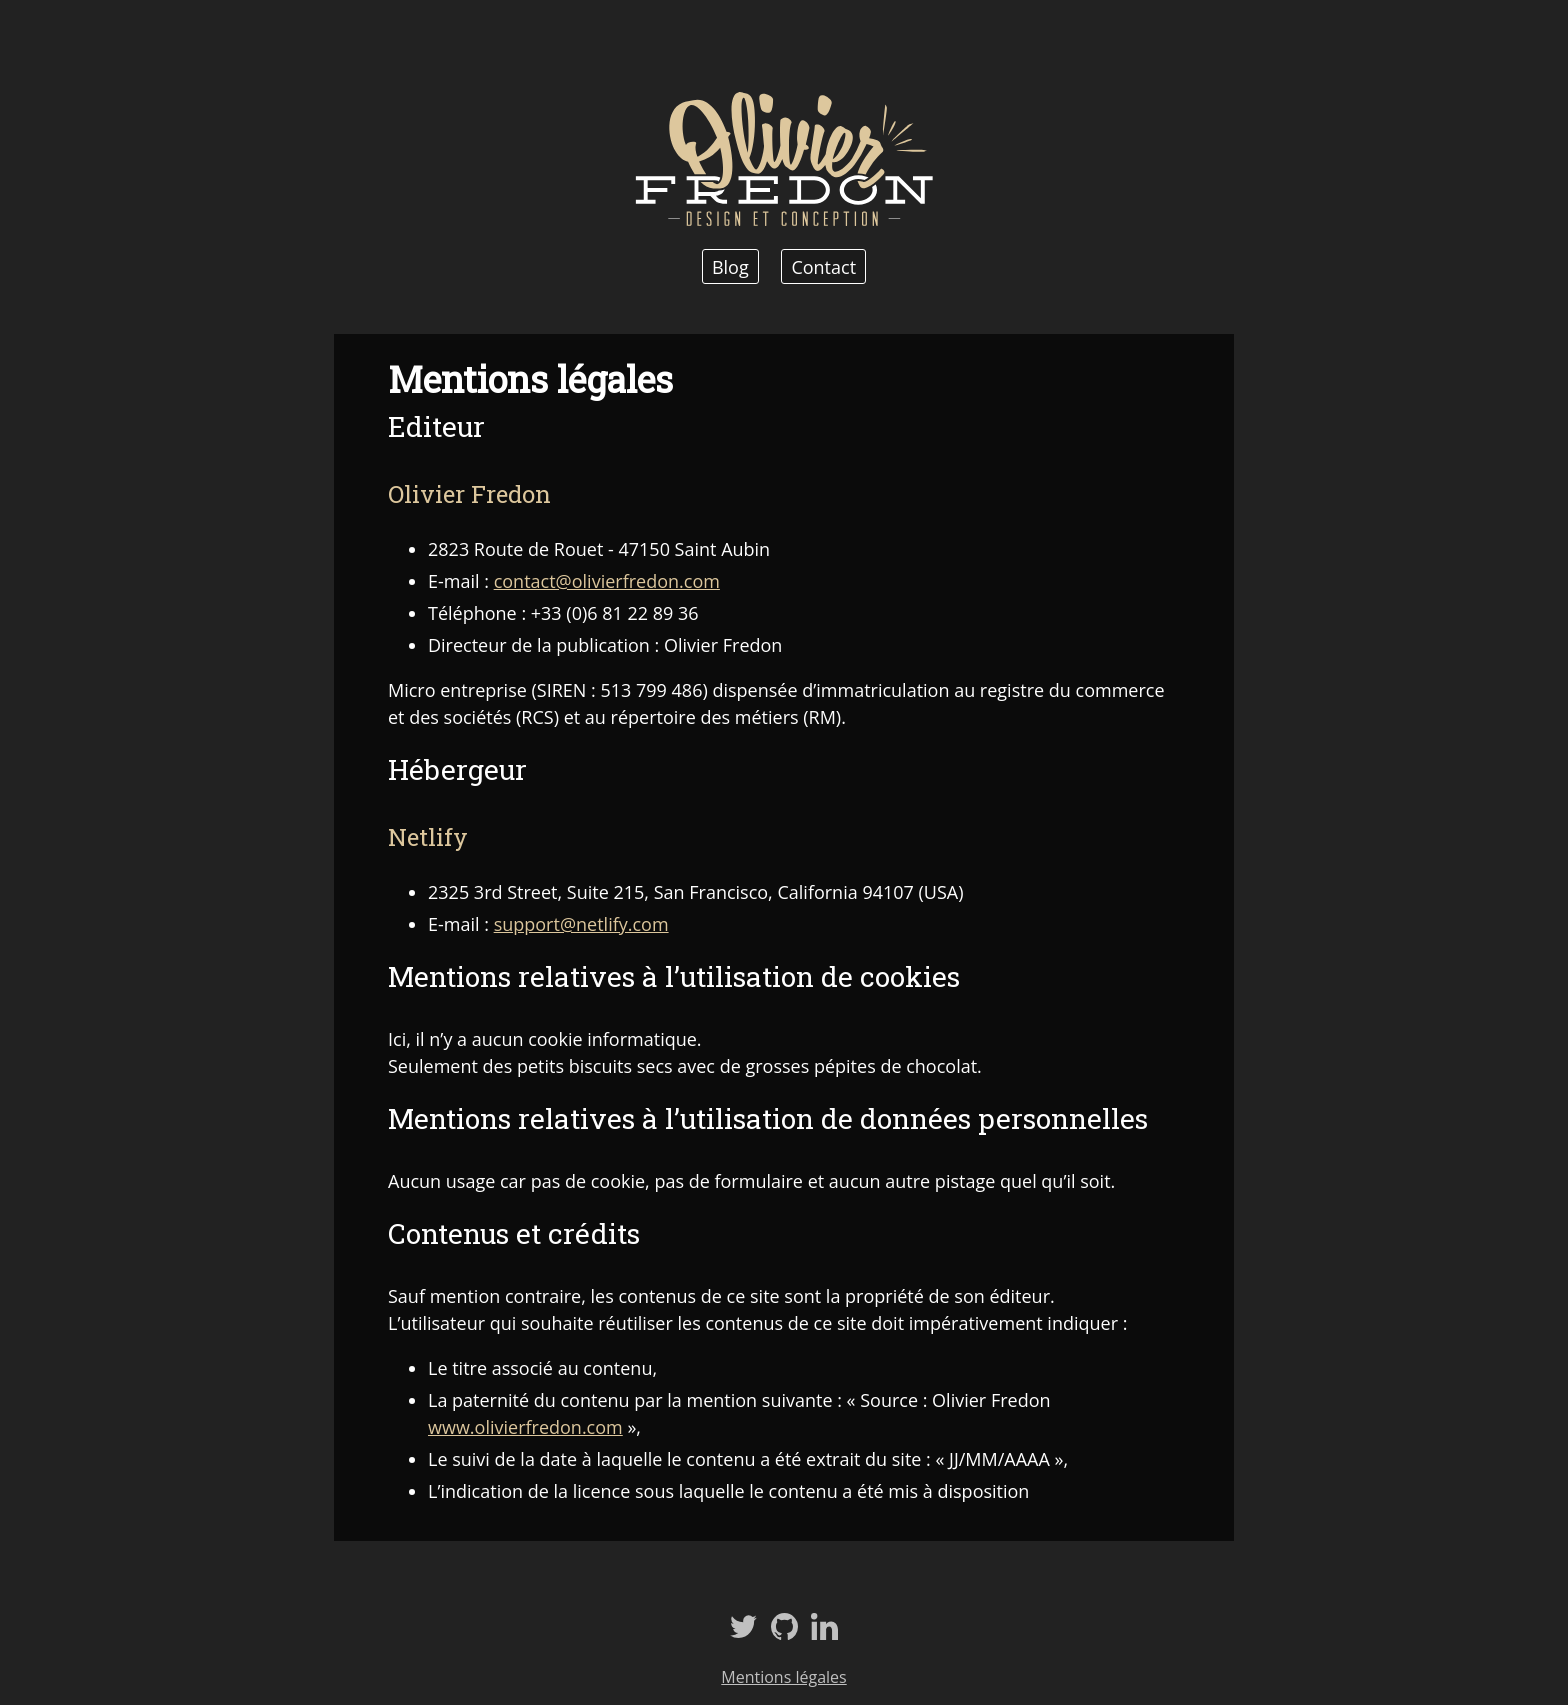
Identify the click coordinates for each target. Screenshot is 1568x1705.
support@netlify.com (581, 924)
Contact (823, 266)
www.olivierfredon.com (525, 1427)
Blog (730, 266)
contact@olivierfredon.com (607, 581)
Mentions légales (783, 1677)
